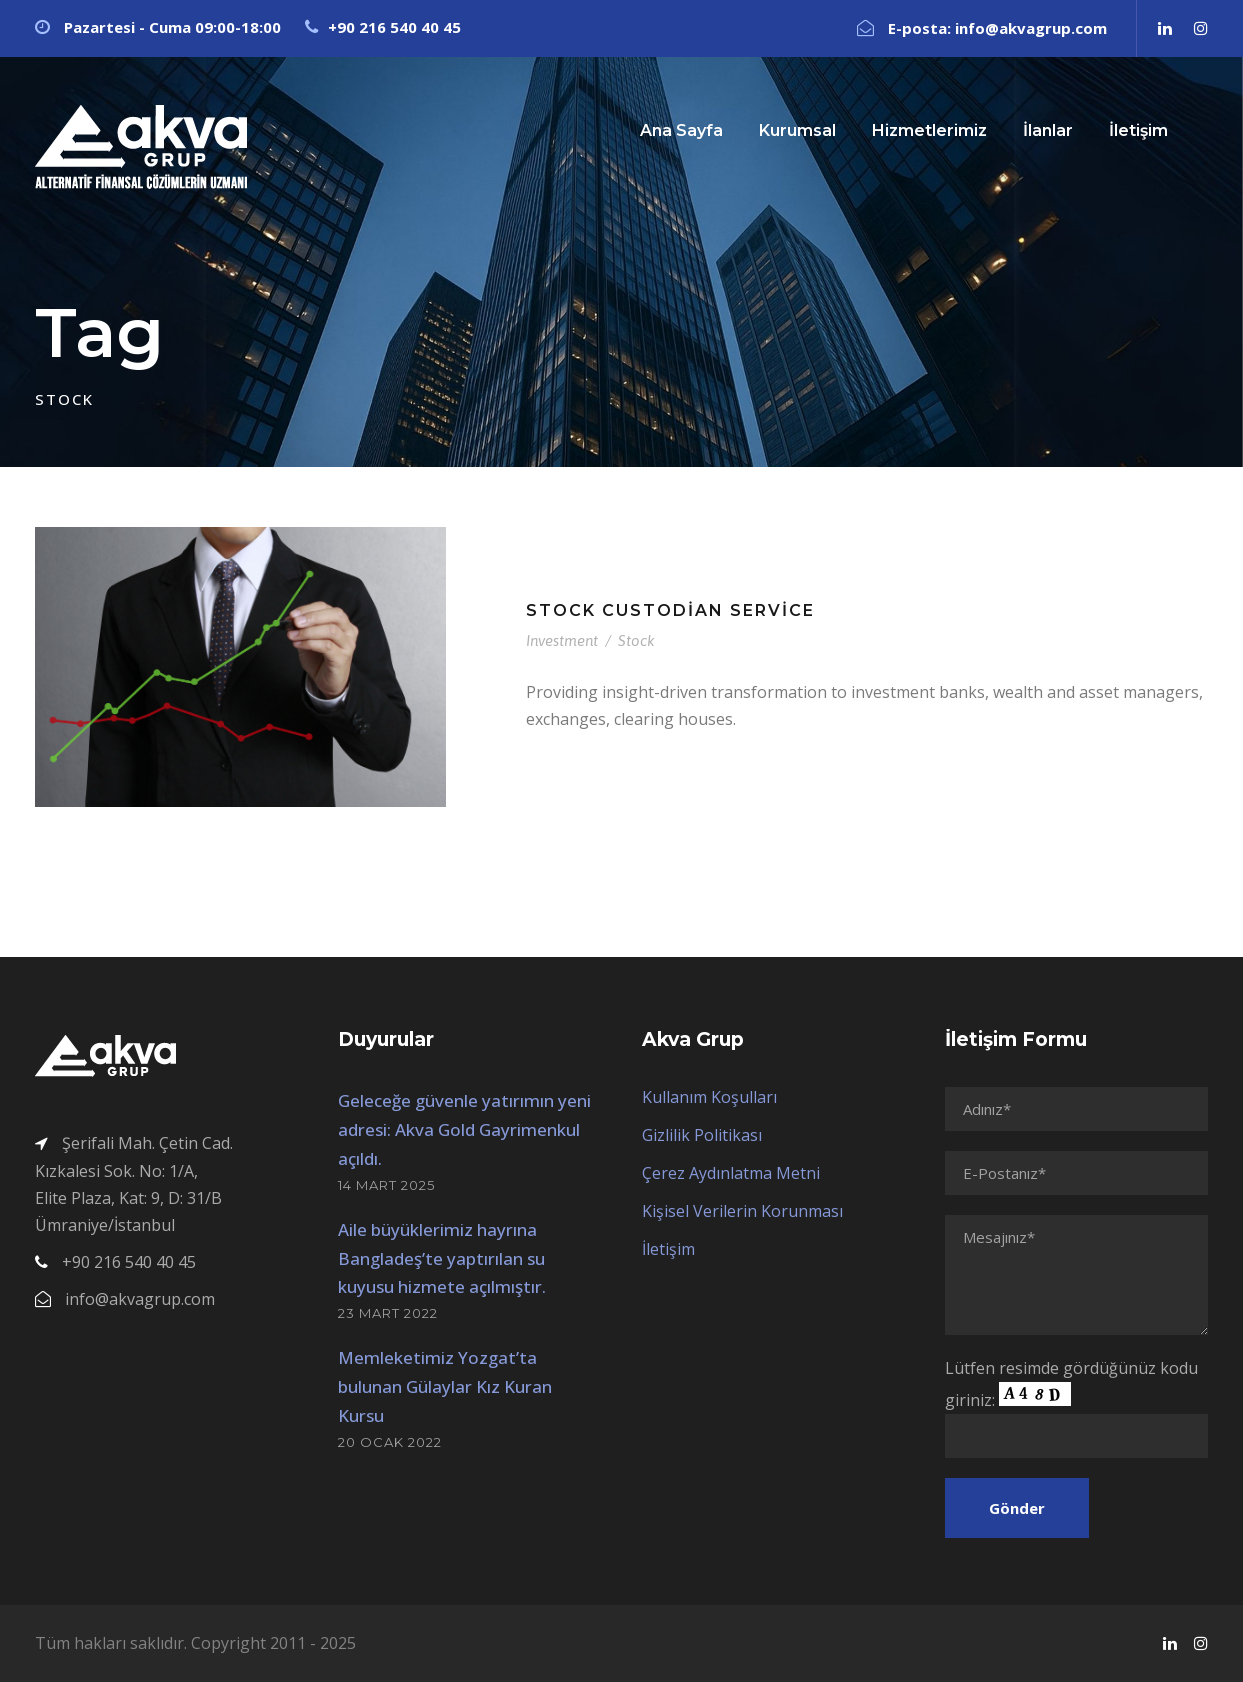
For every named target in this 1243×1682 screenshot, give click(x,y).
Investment (562, 640)
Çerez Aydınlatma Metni (731, 1173)
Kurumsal (797, 130)
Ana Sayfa (681, 130)
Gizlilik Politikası (702, 1135)
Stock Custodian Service (670, 610)
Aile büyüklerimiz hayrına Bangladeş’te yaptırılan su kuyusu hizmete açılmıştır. (442, 1258)
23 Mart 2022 (388, 1313)
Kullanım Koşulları (709, 1097)
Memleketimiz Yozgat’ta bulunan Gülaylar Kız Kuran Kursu (445, 1386)
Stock (636, 640)
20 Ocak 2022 (390, 1442)
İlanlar (1048, 130)
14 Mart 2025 (386, 1185)
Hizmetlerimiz (929, 130)
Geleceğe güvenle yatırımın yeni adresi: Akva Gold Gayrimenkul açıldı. (464, 1129)
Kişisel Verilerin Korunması (742, 1211)
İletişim (1138, 130)
